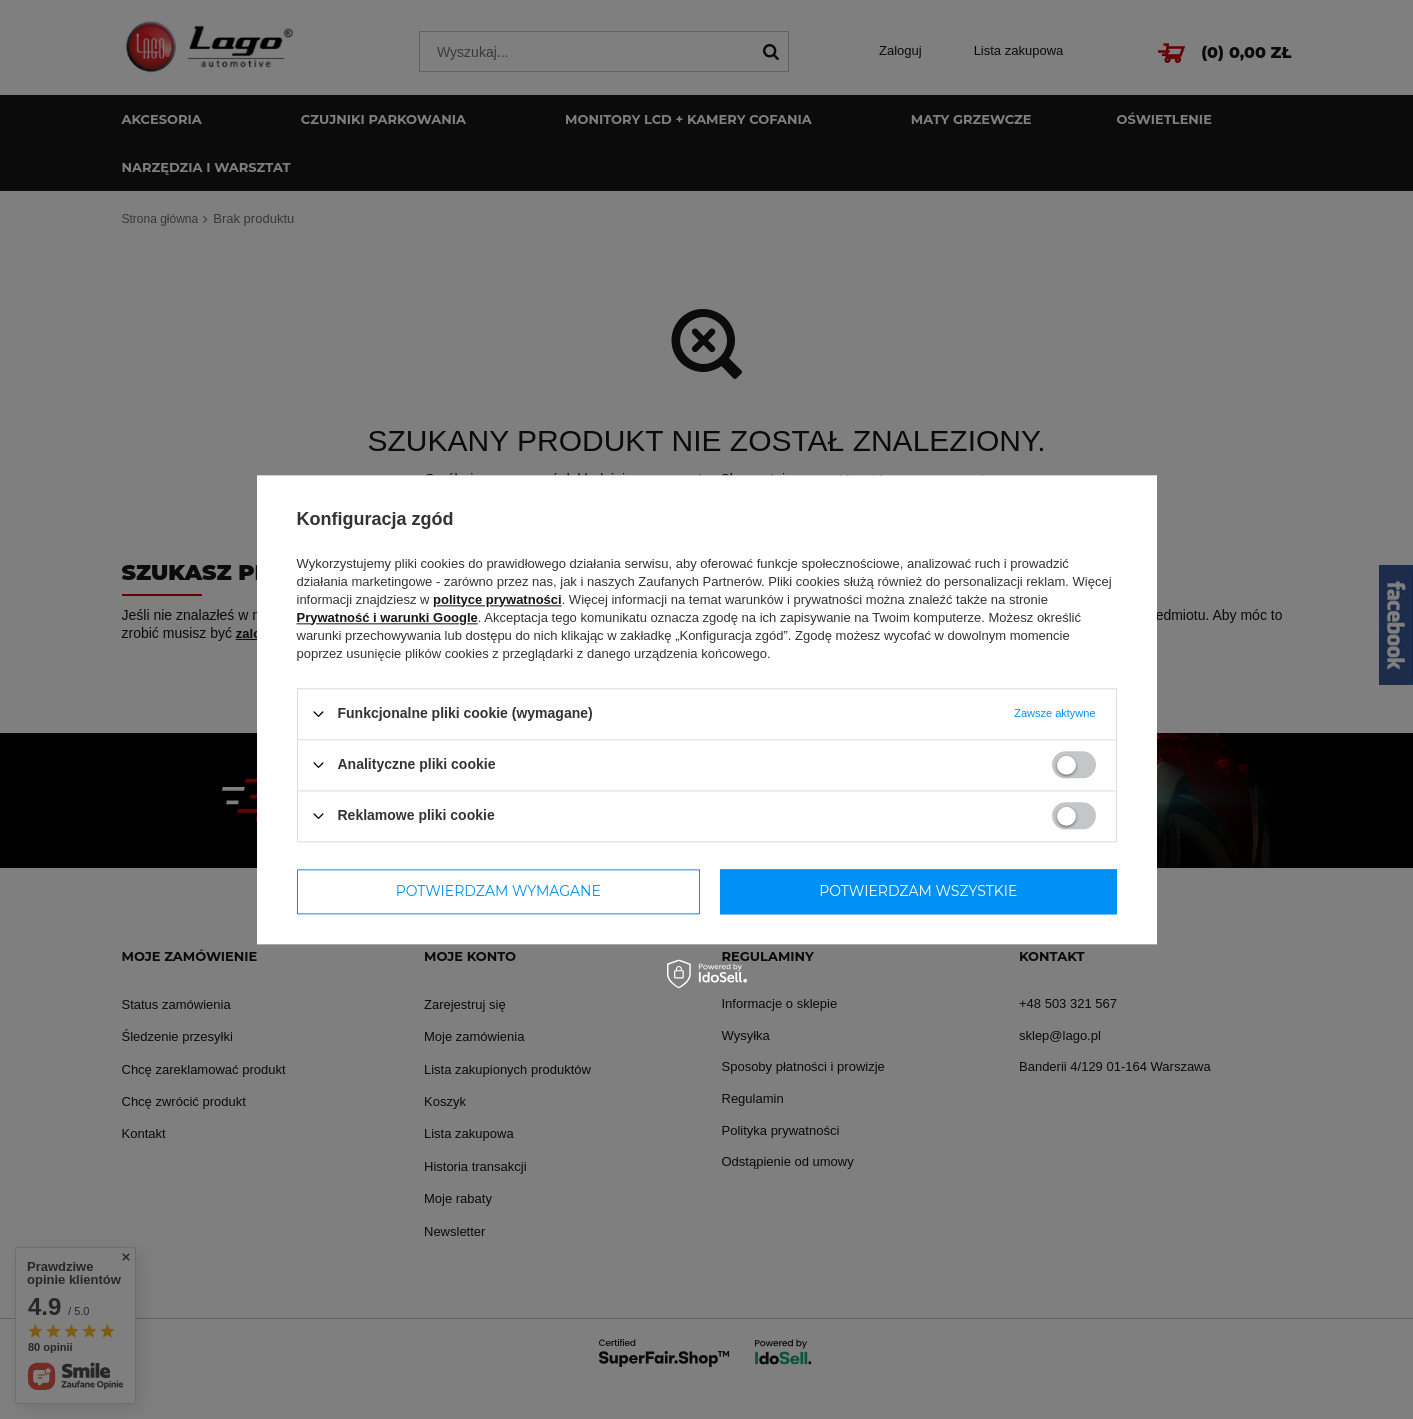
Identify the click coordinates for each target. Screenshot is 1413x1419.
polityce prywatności (497, 599)
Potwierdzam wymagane (498, 891)
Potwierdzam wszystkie (918, 891)
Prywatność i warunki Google (387, 617)
